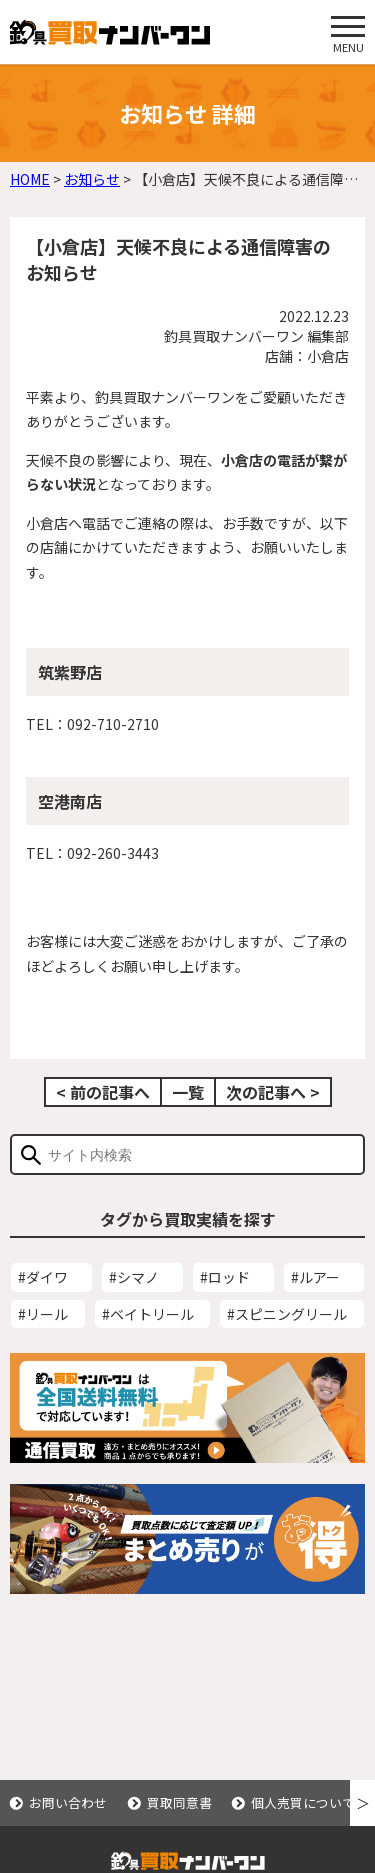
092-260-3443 (113, 853)
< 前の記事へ (103, 1092)
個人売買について (303, 1802)
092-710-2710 (113, 724)
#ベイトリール (148, 1314)
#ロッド (225, 1277)
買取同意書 (179, 1802)
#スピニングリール (287, 1314)
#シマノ (134, 1277)
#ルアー (315, 1277)
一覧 (188, 1092)
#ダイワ (43, 1277)
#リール (43, 1314)
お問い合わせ (68, 1802)
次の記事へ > (273, 1092)
